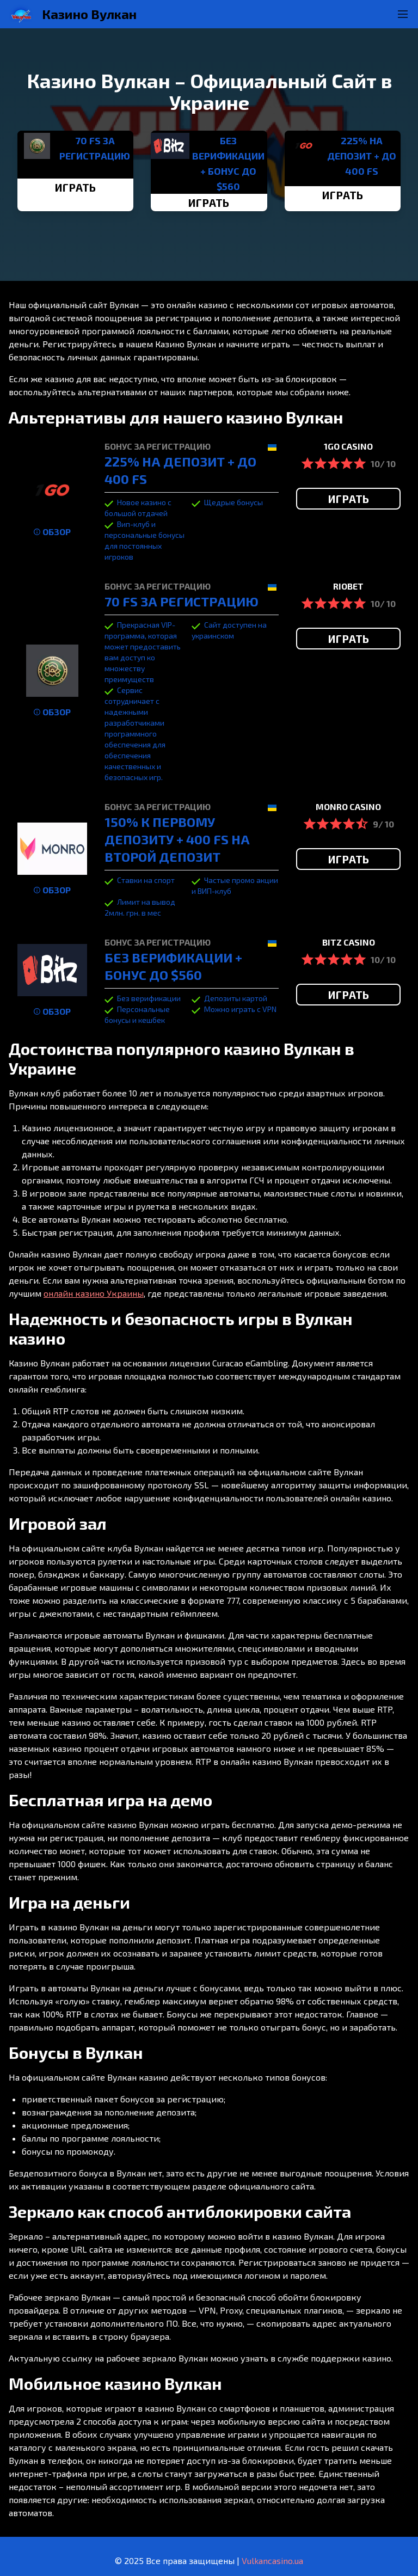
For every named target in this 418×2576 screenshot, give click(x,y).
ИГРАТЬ (75, 187)
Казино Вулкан (89, 14)
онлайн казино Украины (94, 1293)
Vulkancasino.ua (272, 2560)
